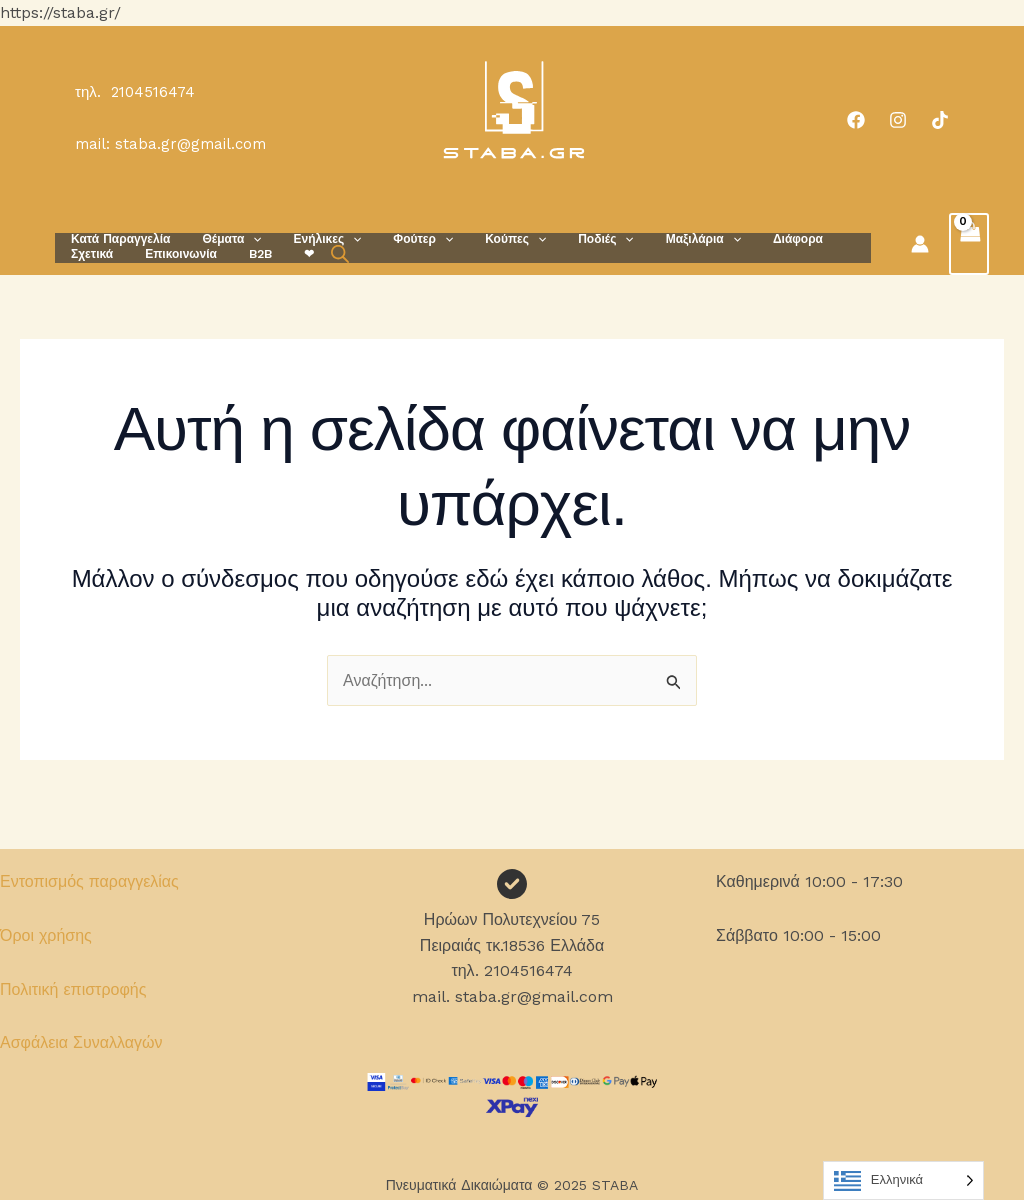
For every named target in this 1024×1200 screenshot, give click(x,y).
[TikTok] (940, 120)
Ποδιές (561, 239)
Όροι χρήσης (46, 935)
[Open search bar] (242, 254)
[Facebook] (856, 120)
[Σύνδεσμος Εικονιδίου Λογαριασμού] (920, 244)
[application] (240, 239)
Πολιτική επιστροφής (73, 989)
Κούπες (479, 239)
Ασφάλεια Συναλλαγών (81, 1042)
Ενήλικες (308, 239)
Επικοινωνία (103, 254)
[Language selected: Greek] (903, 1180)
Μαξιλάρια (651, 239)
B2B (174, 254)
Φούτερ (395, 239)
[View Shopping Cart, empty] (969, 244)
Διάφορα (738, 239)
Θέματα (219, 239)
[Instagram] (898, 120)
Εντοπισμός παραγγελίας (89, 881)
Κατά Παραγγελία (116, 239)
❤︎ (215, 254)
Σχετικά (808, 239)
